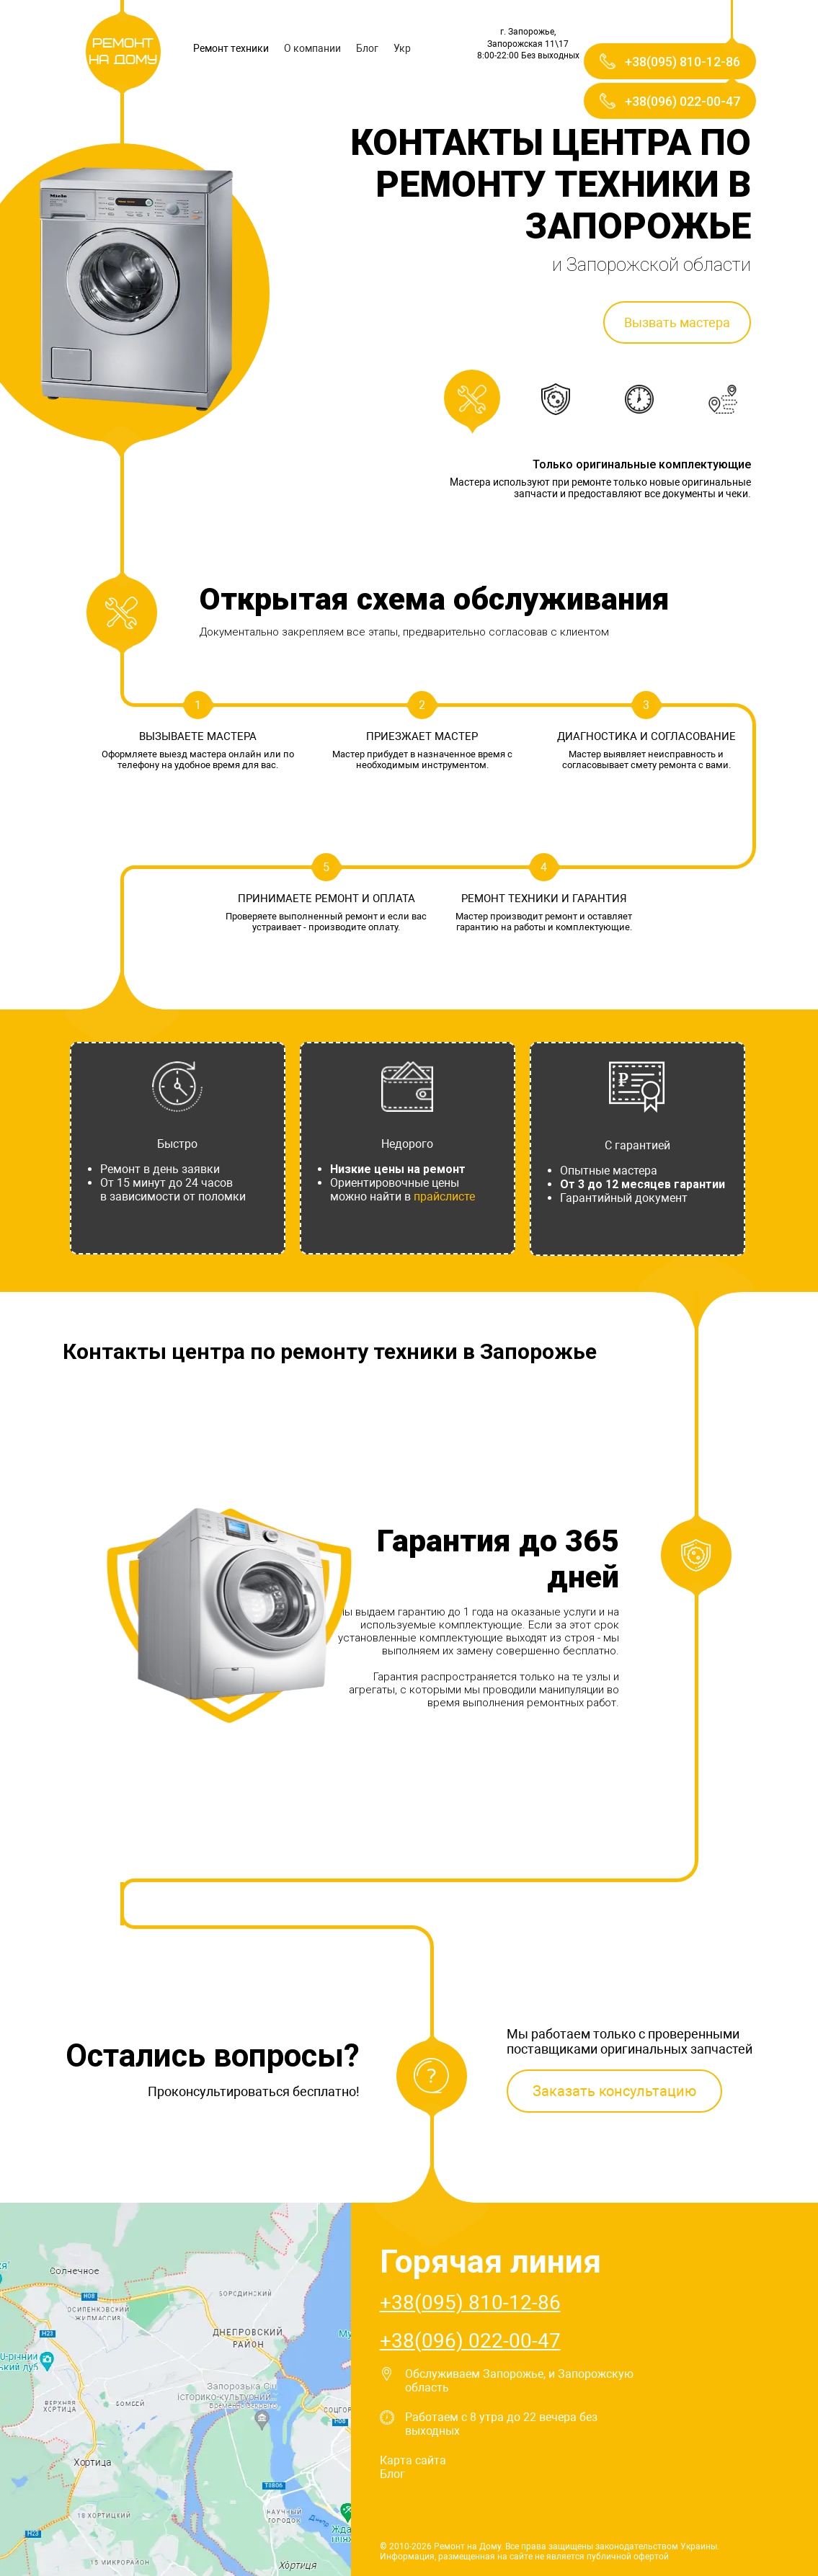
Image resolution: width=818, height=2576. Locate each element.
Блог (367, 48)
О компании (312, 48)
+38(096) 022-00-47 (470, 2341)
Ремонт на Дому (123, 51)
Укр (402, 48)
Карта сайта (413, 2460)
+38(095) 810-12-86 (470, 2302)
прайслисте (444, 1196)
